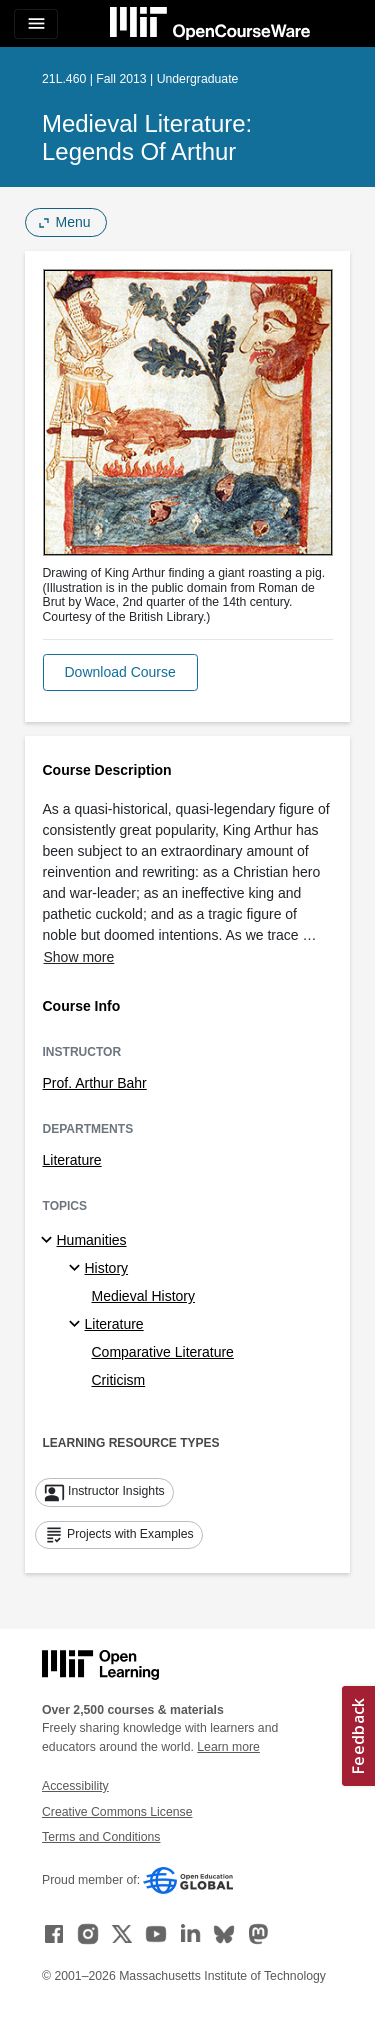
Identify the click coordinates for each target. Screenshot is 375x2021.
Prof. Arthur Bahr (95, 1083)
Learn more (228, 1747)
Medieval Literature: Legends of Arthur (147, 137)
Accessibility (75, 1786)
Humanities (92, 1240)
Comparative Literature (163, 1352)
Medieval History (143, 1296)
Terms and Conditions (101, 1837)
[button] (120, 672)
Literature (72, 1160)
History (107, 1268)
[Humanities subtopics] (49, 1241)
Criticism (119, 1380)
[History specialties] (77, 1269)
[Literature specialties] (77, 1325)
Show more (79, 957)
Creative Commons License (117, 1812)
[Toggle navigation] (36, 24)
